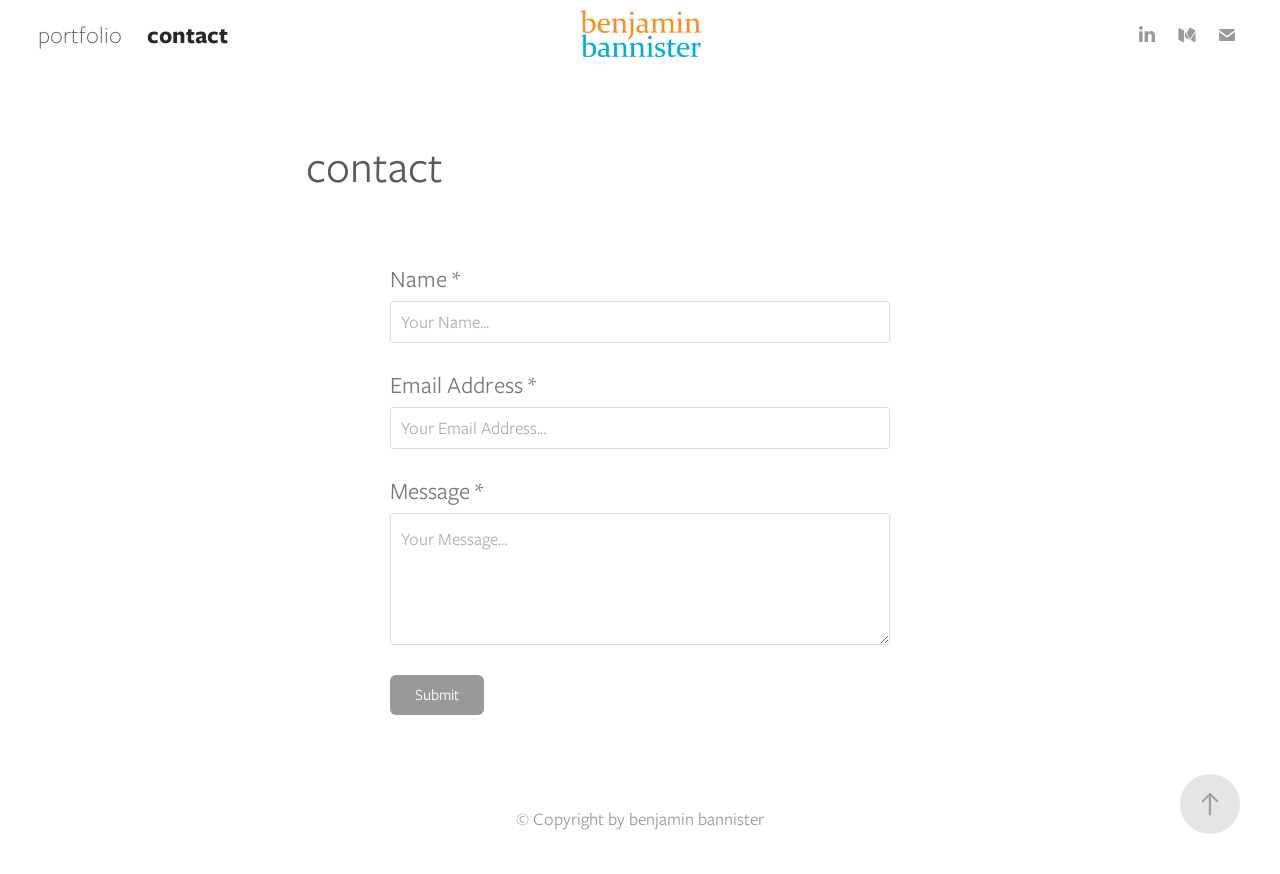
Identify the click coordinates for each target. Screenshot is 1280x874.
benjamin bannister (696, 819)
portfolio (80, 34)
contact (187, 34)
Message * (436, 491)
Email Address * (463, 385)
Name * (425, 279)
